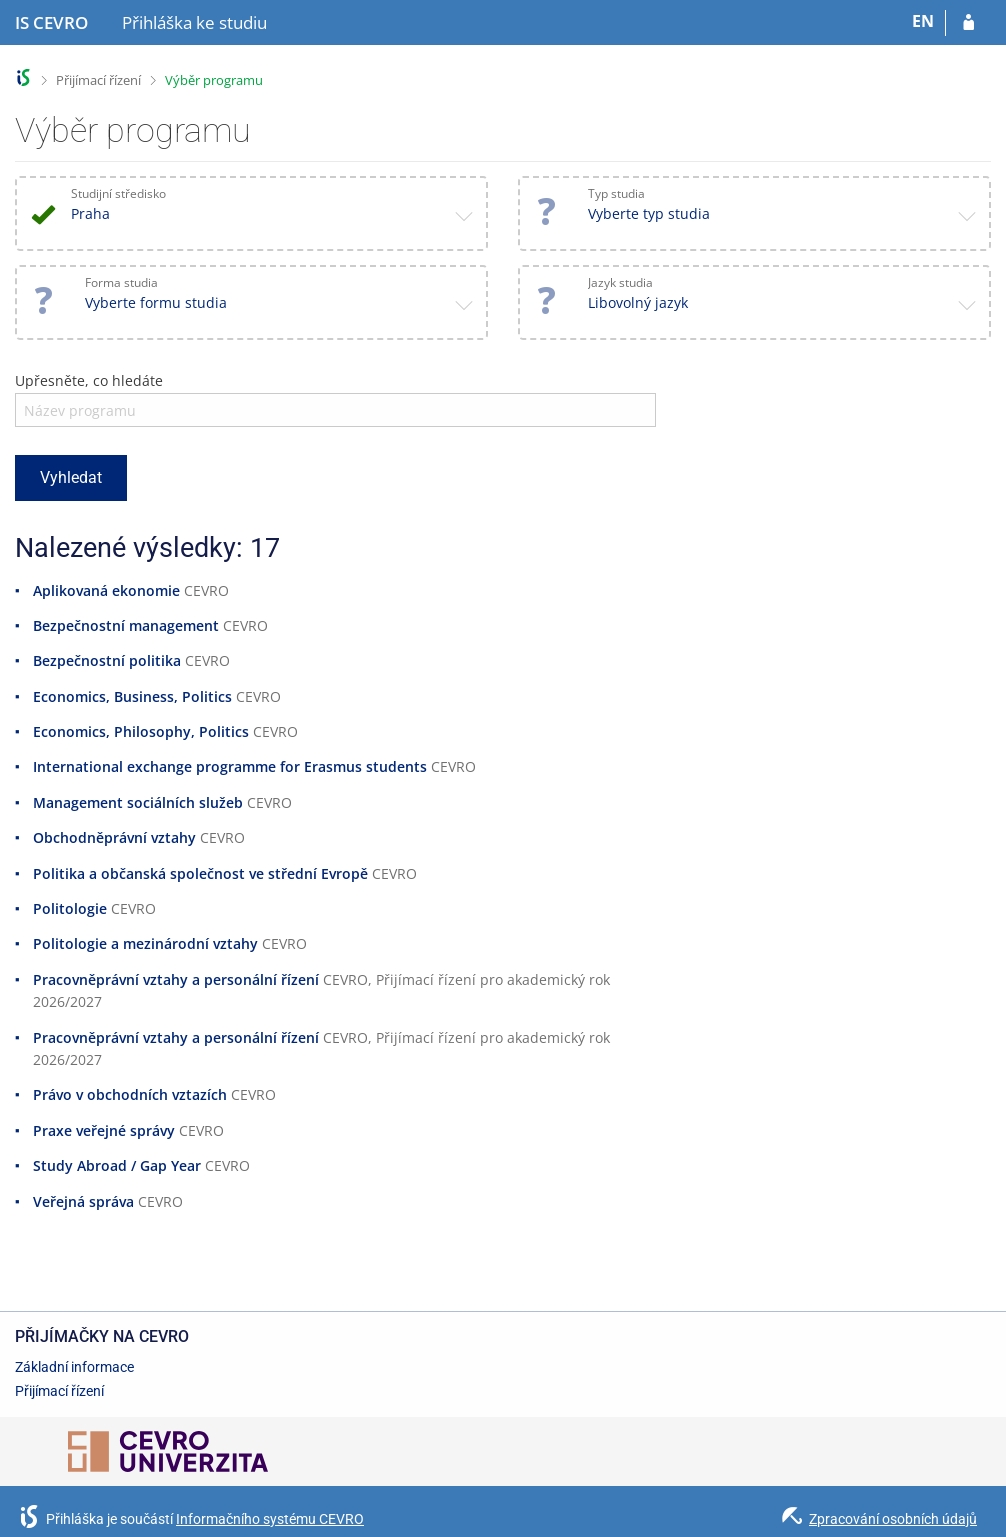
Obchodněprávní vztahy (114, 837)
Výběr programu (214, 80)
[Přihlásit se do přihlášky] (968, 23)
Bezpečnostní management (126, 625)
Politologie (70, 908)
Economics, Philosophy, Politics (141, 731)
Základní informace (74, 1367)
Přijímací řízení (98, 80)
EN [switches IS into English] (923, 21)
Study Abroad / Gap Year (117, 1165)
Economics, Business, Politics (132, 696)
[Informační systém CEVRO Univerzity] (51, 23)
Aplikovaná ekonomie (106, 590)
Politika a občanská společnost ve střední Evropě (200, 873)
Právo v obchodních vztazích (130, 1094)
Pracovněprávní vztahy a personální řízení (176, 979)
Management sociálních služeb (138, 802)
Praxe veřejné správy (104, 1130)
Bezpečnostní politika (107, 660)
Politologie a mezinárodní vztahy (145, 943)
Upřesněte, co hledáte (89, 380)
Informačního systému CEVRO (270, 1519)
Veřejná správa (83, 1201)
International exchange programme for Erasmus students (230, 766)
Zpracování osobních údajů (893, 1519)
